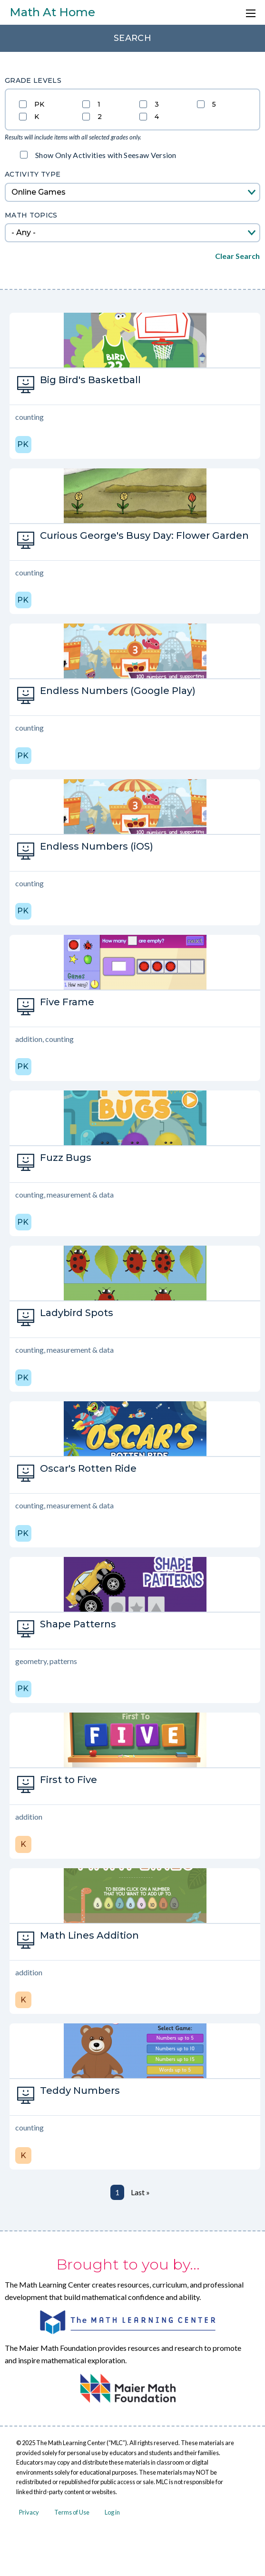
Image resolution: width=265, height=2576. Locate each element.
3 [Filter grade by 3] (157, 104)
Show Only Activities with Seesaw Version (106, 154)
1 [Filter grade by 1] (99, 104)
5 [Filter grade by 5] (214, 104)
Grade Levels (33, 80)
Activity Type (32, 174)
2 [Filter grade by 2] (100, 116)
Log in (112, 2512)
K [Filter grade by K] (36, 116)
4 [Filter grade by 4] (157, 116)
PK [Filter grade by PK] (39, 104)
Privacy (29, 2512)
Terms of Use (71, 2512)
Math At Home (52, 12)
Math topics (31, 215)
